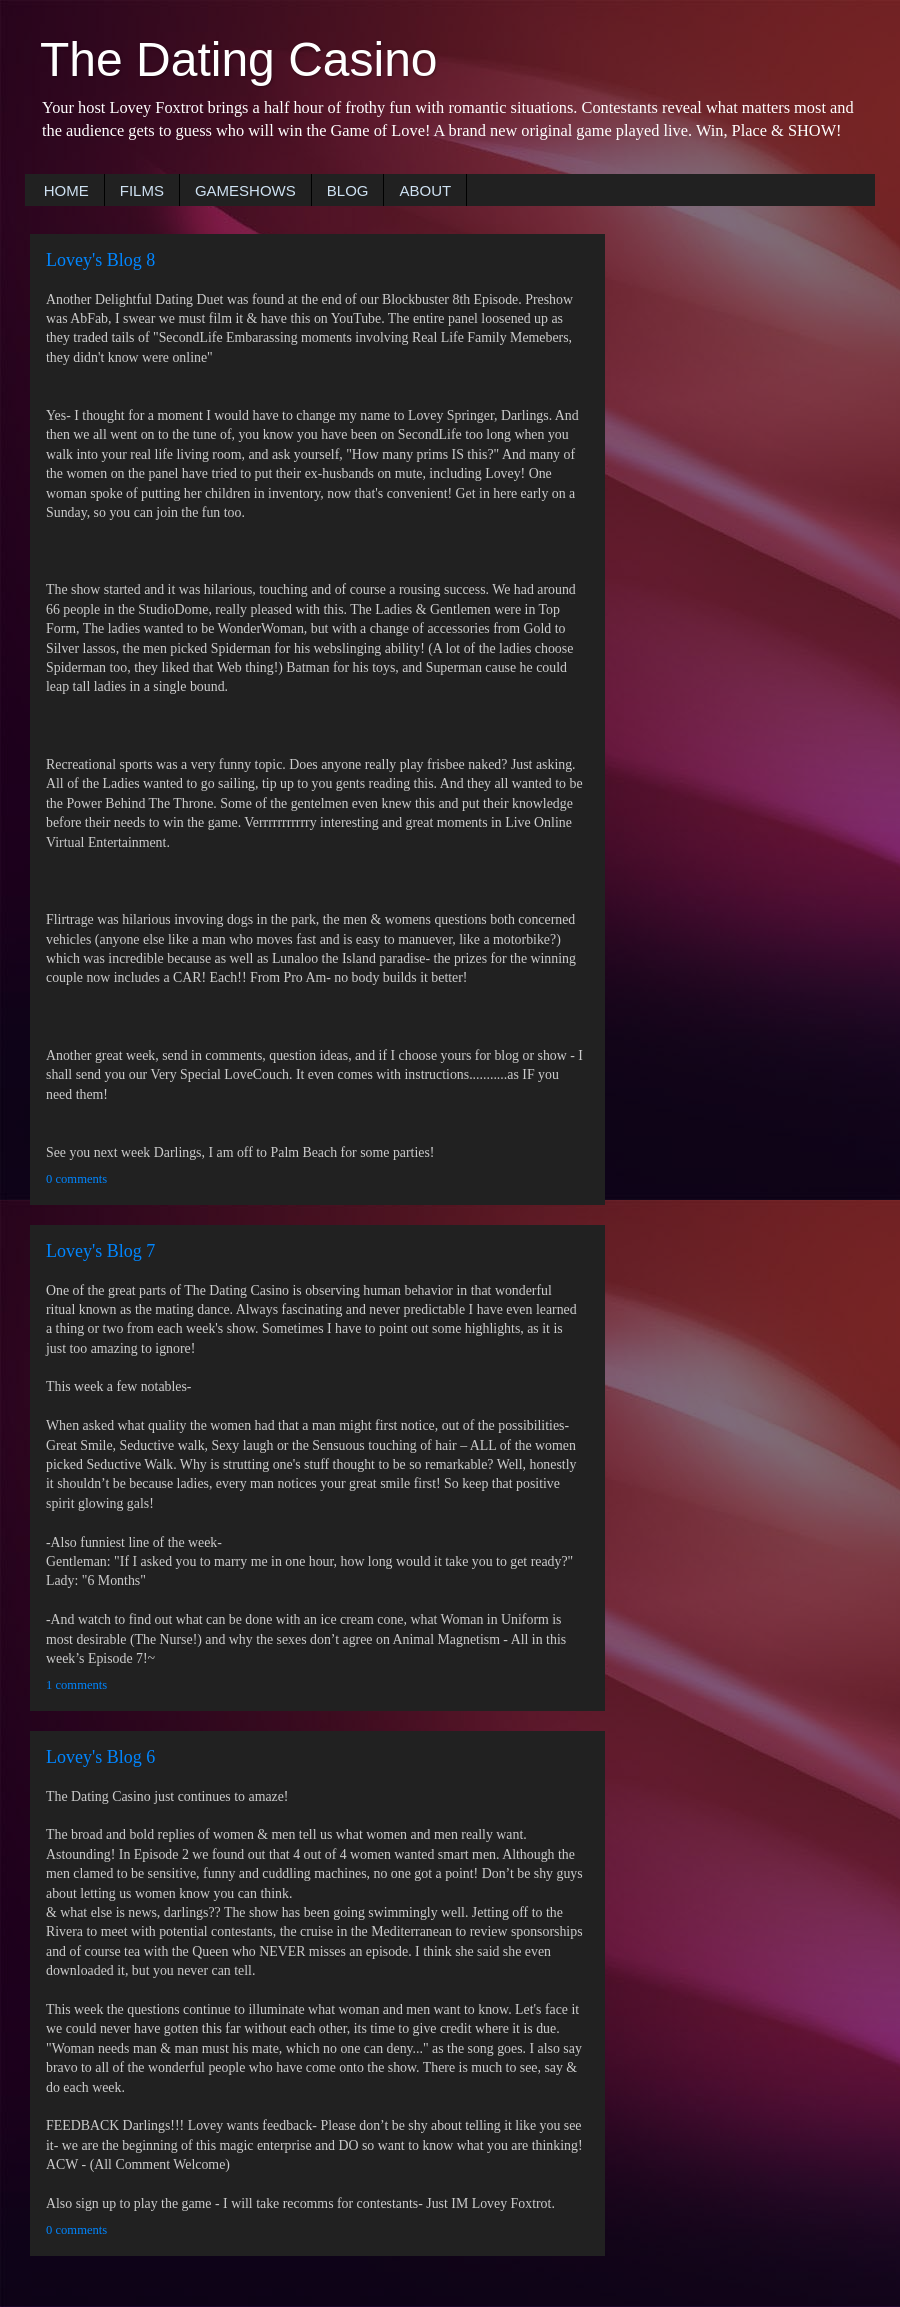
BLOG (348, 190)
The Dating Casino (239, 59)
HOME (66, 190)
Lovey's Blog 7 (100, 1251)
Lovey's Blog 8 (100, 260)
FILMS (142, 190)
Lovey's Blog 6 (100, 1757)
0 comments (76, 1179)
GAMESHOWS (245, 190)
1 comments (76, 1685)
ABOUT (425, 190)
